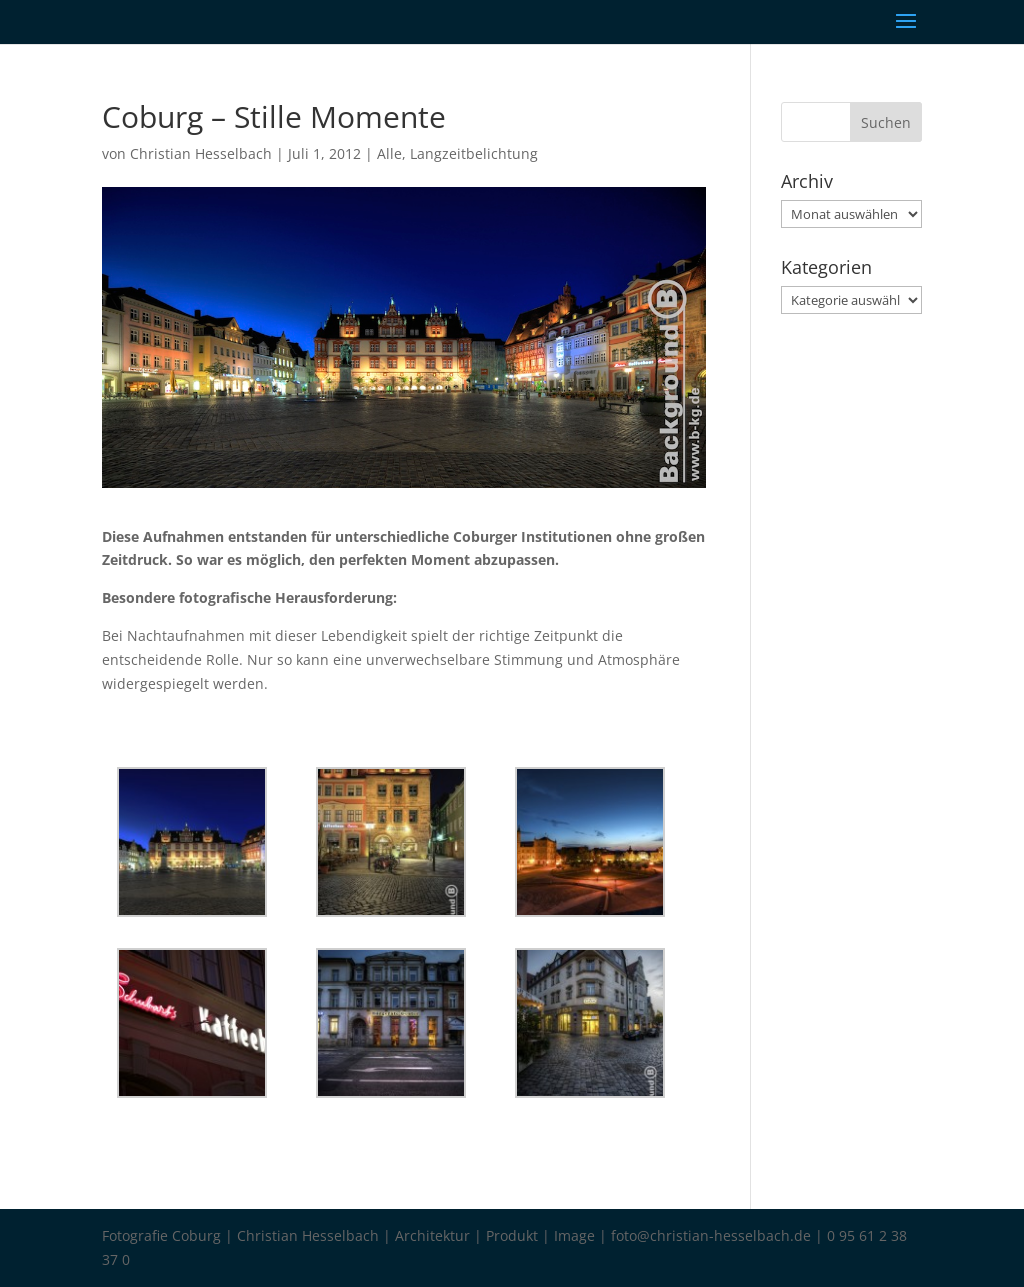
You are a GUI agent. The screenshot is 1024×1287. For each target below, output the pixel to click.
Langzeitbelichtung (474, 153)
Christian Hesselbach (201, 153)
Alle (389, 153)
